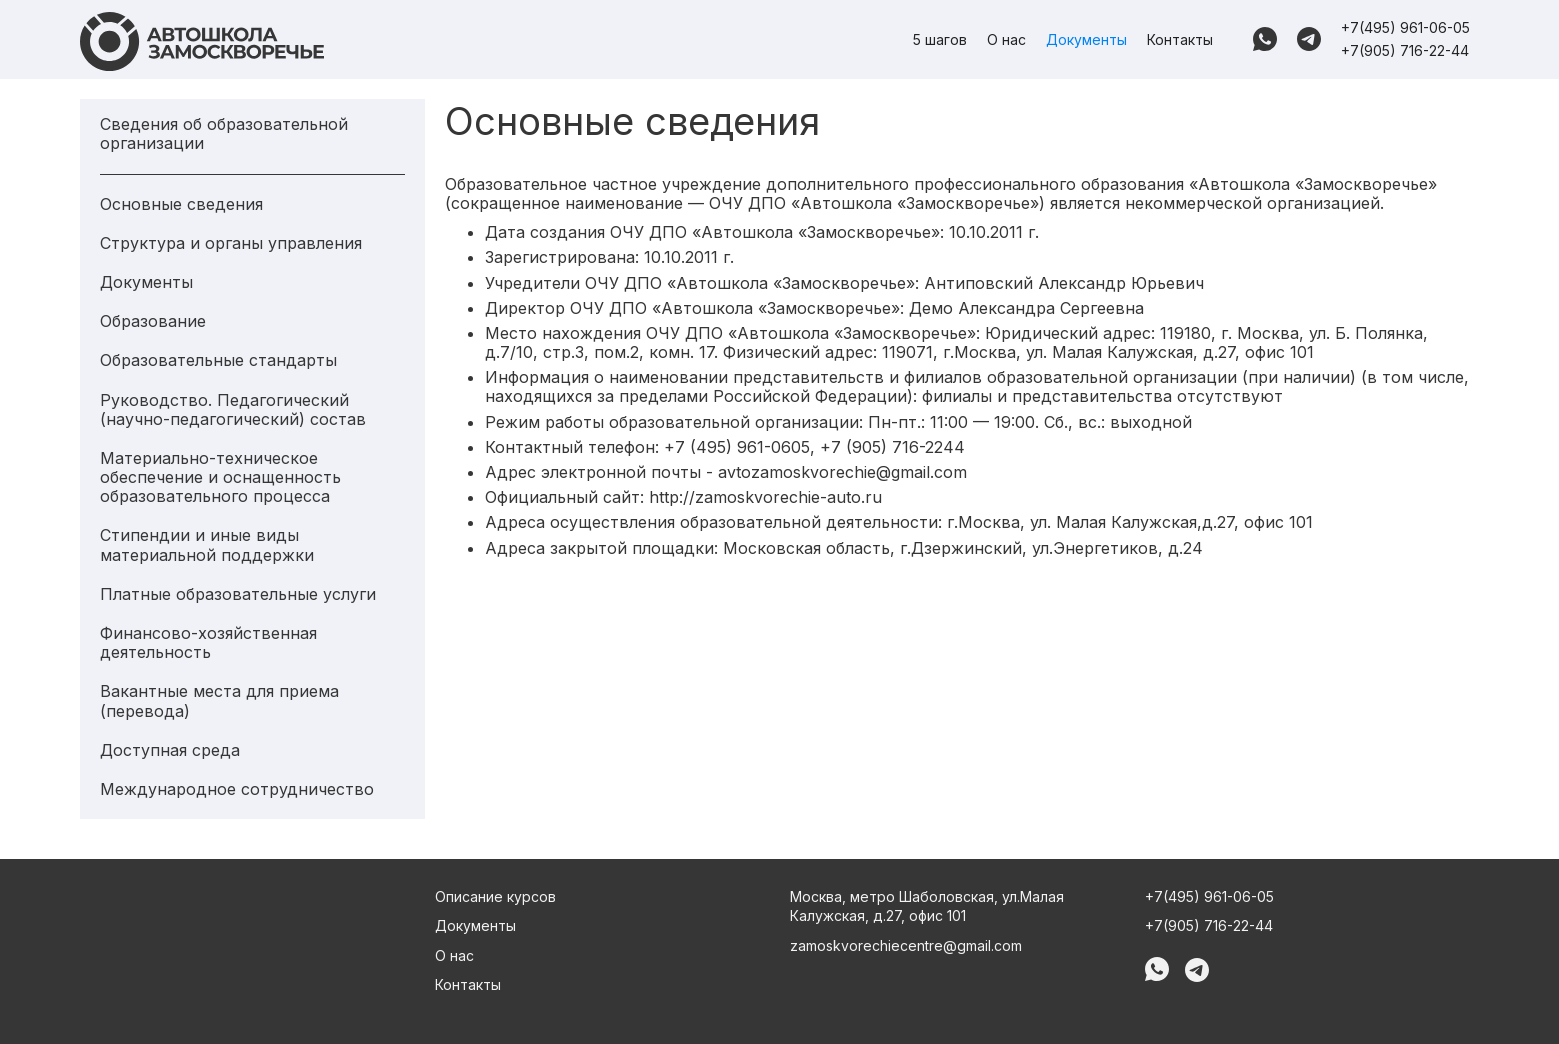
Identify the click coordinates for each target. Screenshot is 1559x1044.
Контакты (1180, 39)
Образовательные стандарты (218, 360)
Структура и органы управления (231, 243)
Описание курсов (495, 896)
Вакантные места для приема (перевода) (219, 701)
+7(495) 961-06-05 (1405, 27)
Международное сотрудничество (237, 789)
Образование (153, 321)
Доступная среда (170, 750)
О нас (1006, 39)
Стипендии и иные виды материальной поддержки (207, 545)
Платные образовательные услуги (238, 594)
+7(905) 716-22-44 (1405, 50)
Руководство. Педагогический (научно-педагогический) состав (233, 410)
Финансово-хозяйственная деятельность (208, 643)
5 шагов (940, 39)
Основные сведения (181, 204)
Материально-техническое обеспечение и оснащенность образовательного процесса (220, 477)
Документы (1086, 39)
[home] (202, 42)
